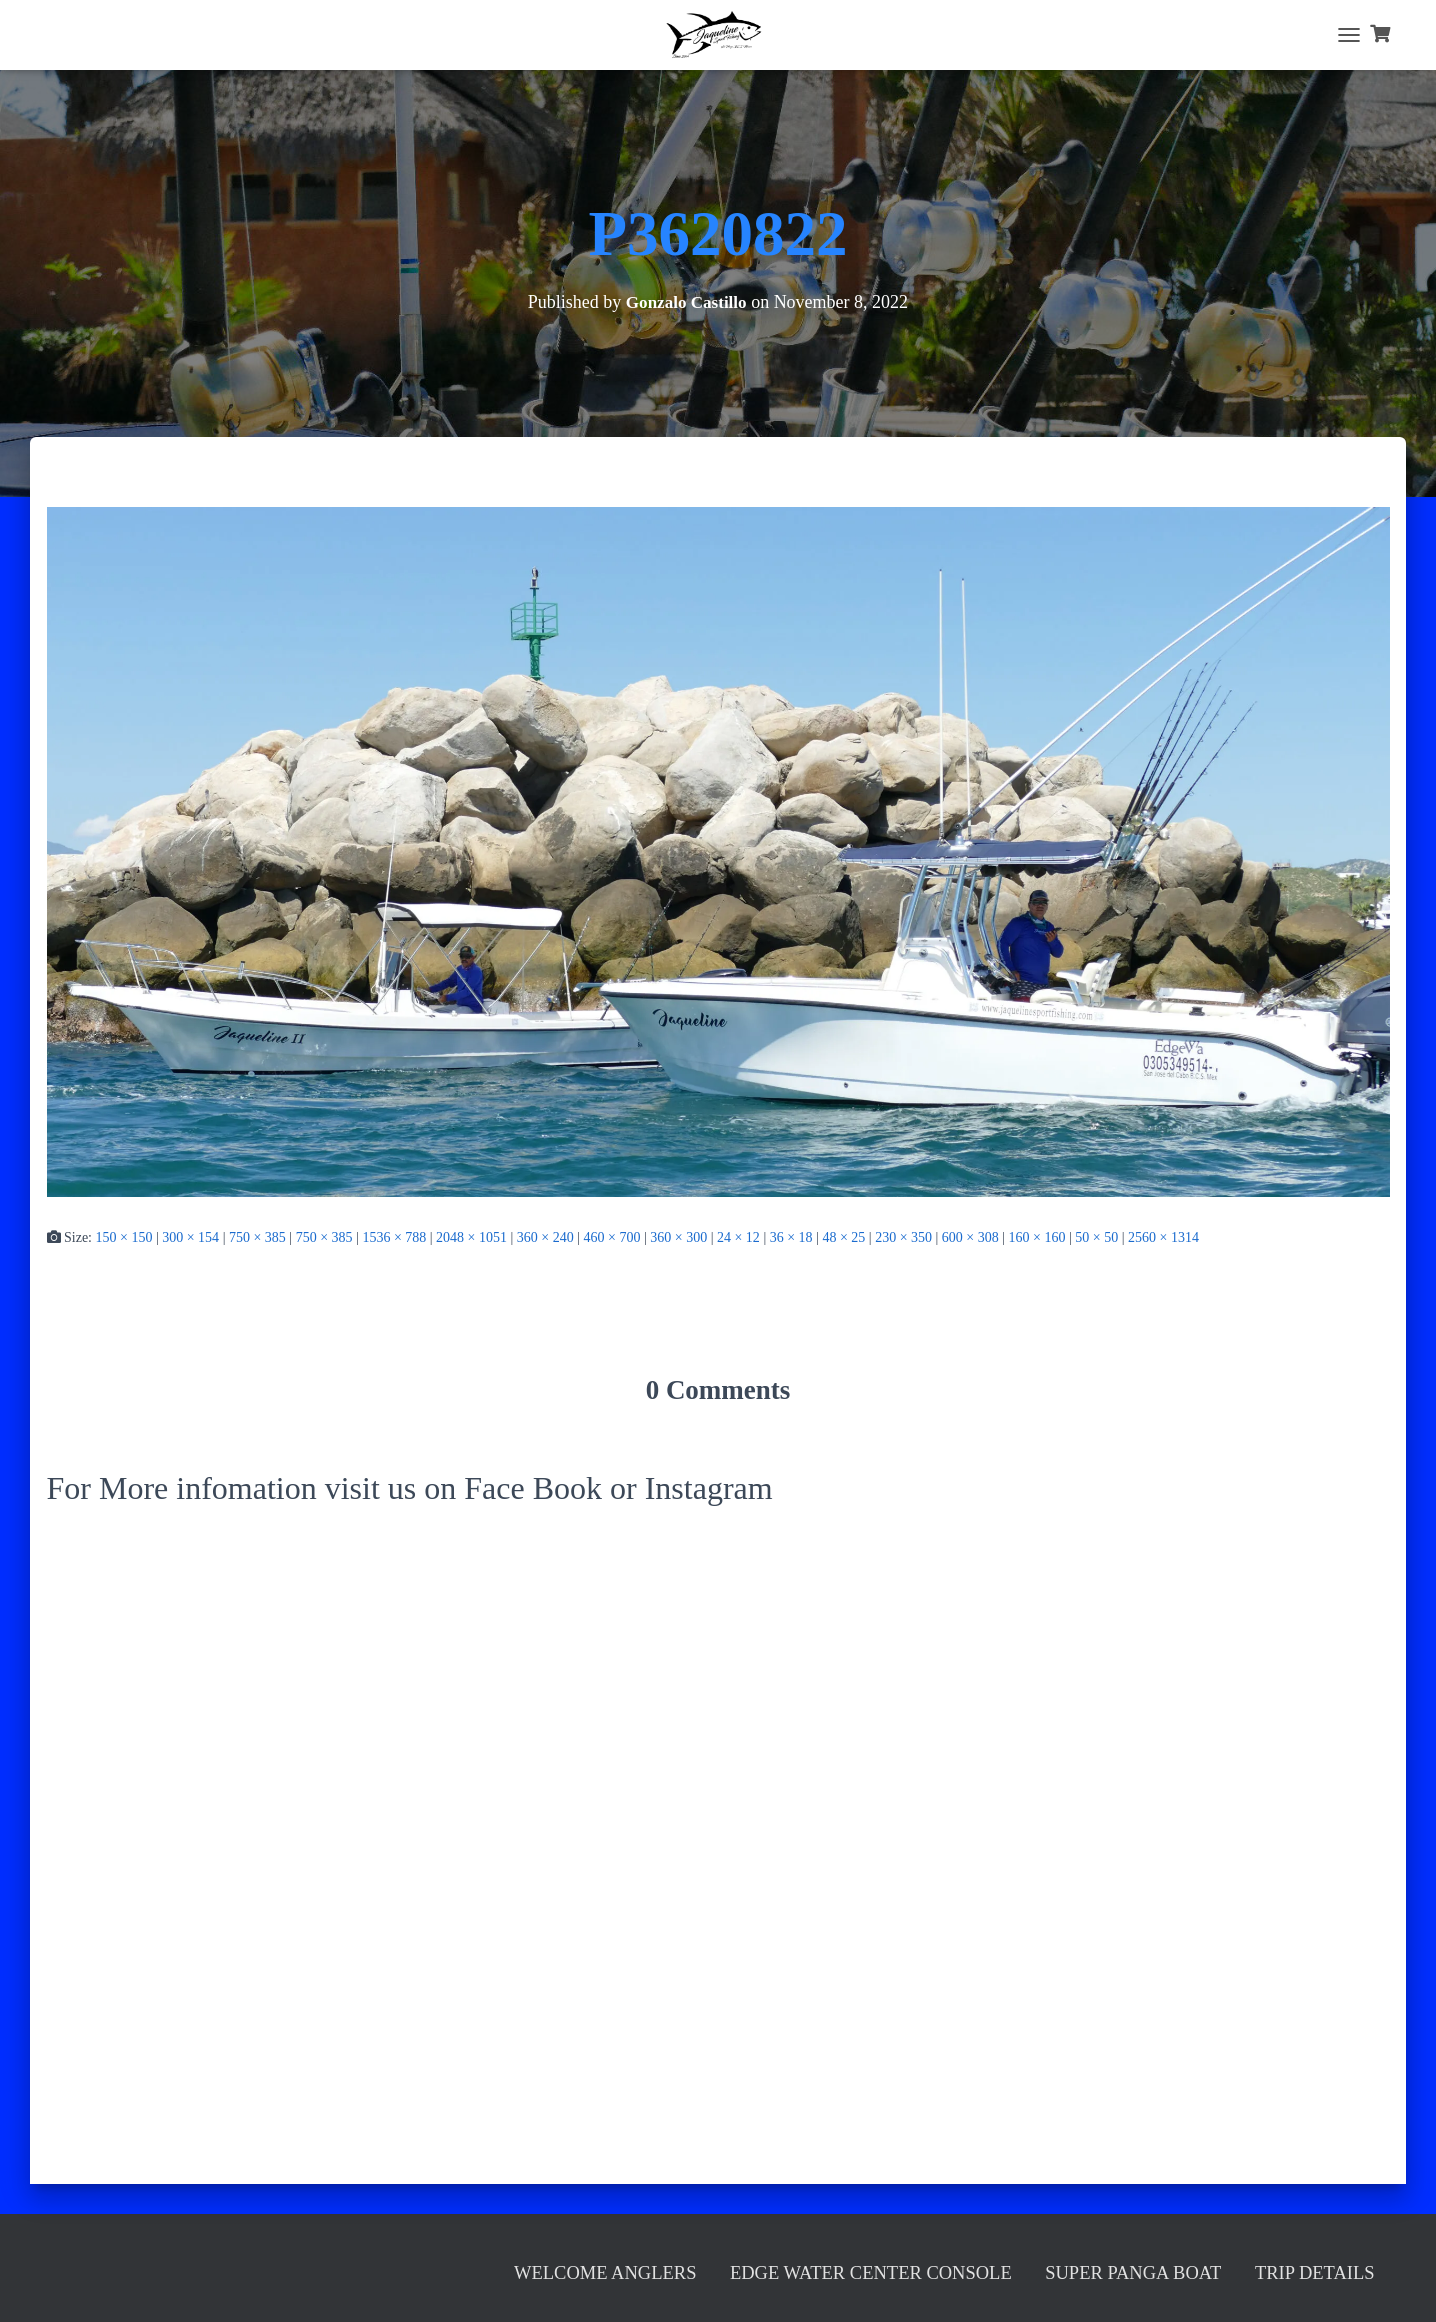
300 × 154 (190, 1237)
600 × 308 (970, 1237)
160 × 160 (1037, 1237)
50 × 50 (1096, 1237)
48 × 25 (843, 1237)
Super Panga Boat (1049, 2267)
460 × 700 (612, 1237)
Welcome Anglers (334, 2267)
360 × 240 (545, 1237)
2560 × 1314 (1163, 1237)
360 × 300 (678, 1237)
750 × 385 (257, 1237)
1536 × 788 (394, 1237)
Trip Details (1290, 2267)
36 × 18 (791, 1237)
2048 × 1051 (471, 1237)
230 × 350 (903, 1237)
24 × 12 (738, 1237)
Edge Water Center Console (694, 2267)
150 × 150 (124, 1237)
